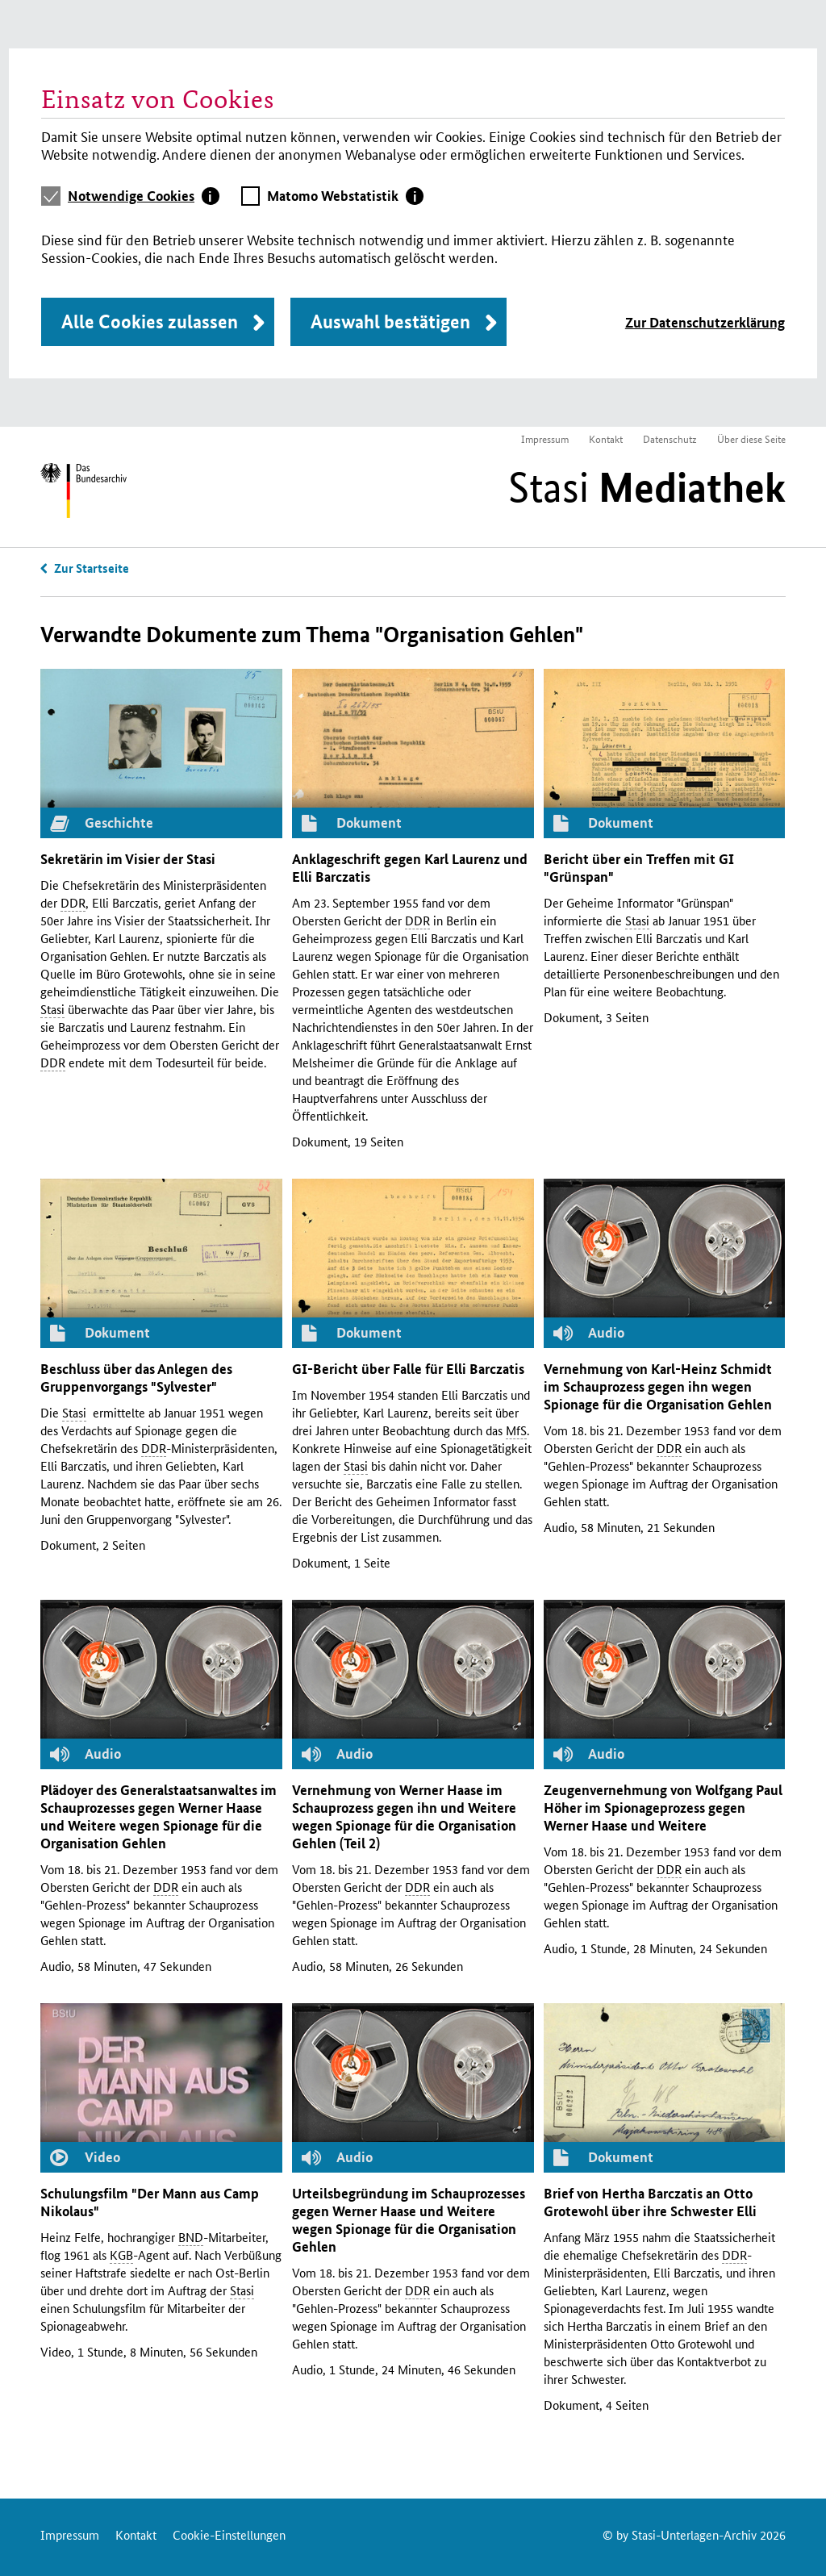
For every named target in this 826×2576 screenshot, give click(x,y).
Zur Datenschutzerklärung (705, 322)
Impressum (545, 438)
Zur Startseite (91, 568)
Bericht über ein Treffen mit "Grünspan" (639, 868)
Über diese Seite (751, 438)
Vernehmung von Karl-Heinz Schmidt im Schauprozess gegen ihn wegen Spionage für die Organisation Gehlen (658, 1386)
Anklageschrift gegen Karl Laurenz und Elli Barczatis (410, 868)
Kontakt (606, 438)
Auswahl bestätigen (390, 321)
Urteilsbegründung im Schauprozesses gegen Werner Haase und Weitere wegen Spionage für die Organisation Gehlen (408, 2220)
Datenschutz (670, 438)
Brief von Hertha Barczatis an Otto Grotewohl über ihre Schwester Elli (650, 2202)
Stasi (647, 487)
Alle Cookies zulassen (149, 321)
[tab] (143, 196)
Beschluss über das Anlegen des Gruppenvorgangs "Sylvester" (136, 1377)
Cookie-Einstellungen (229, 2534)
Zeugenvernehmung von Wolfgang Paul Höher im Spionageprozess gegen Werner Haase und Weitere (663, 1808)
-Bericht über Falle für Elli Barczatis (408, 1368)
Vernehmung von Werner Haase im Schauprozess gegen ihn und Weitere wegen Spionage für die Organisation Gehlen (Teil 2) (404, 1816)
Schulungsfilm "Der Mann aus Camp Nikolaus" (149, 2202)
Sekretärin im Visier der (127, 859)
